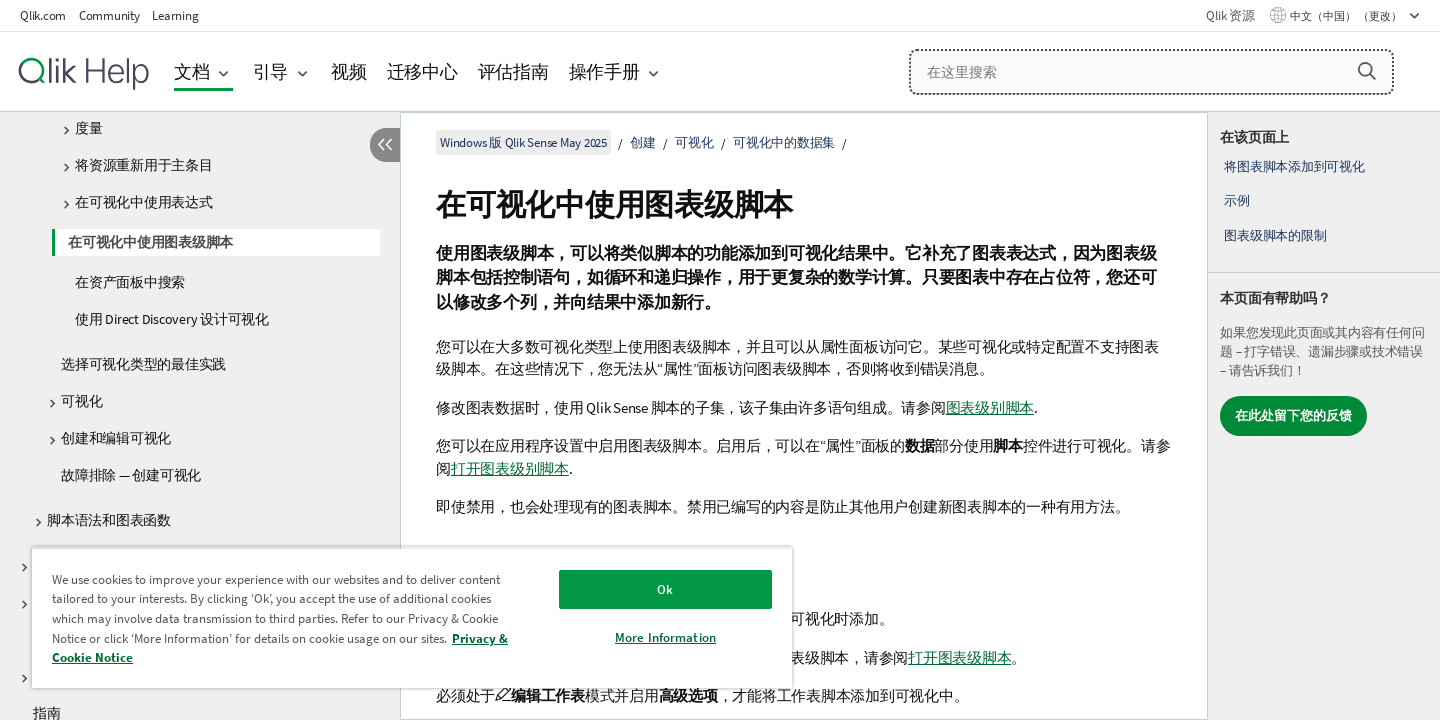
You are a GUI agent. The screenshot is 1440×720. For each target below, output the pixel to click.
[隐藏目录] (385, 145)
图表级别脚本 (990, 407)
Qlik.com (43, 15)
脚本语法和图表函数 (109, 520)
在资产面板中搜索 (130, 282)
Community (109, 15)
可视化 (81, 401)
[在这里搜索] (1151, 72)
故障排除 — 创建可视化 (131, 475)
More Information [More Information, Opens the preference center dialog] (665, 637)
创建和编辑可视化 (116, 438)
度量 (89, 128)
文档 (192, 71)
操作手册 (604, 71)
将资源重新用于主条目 (144, 165)
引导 (271, 71)
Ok (665, 589)
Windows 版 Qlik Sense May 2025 (523, 142)
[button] (1367, 71)
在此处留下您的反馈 (1293, 415)
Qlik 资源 (1230, 15)
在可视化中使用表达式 (144, 202)
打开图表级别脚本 (510, 468)
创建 (643, 142)
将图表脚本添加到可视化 (1294, 166)
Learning (175, 15)
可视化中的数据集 (784, 142)
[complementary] (1324, 416)
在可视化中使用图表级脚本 (150, 242)
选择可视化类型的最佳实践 (143, 364)
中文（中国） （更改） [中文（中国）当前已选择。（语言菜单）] (1347, 16)
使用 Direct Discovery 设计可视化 (172, 319)
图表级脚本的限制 (1275, 235)
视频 (349, 71)
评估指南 (513, 71)
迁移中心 (422, 71)
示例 (1237, 200)
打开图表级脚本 (959, 657)
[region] (412, 617)
